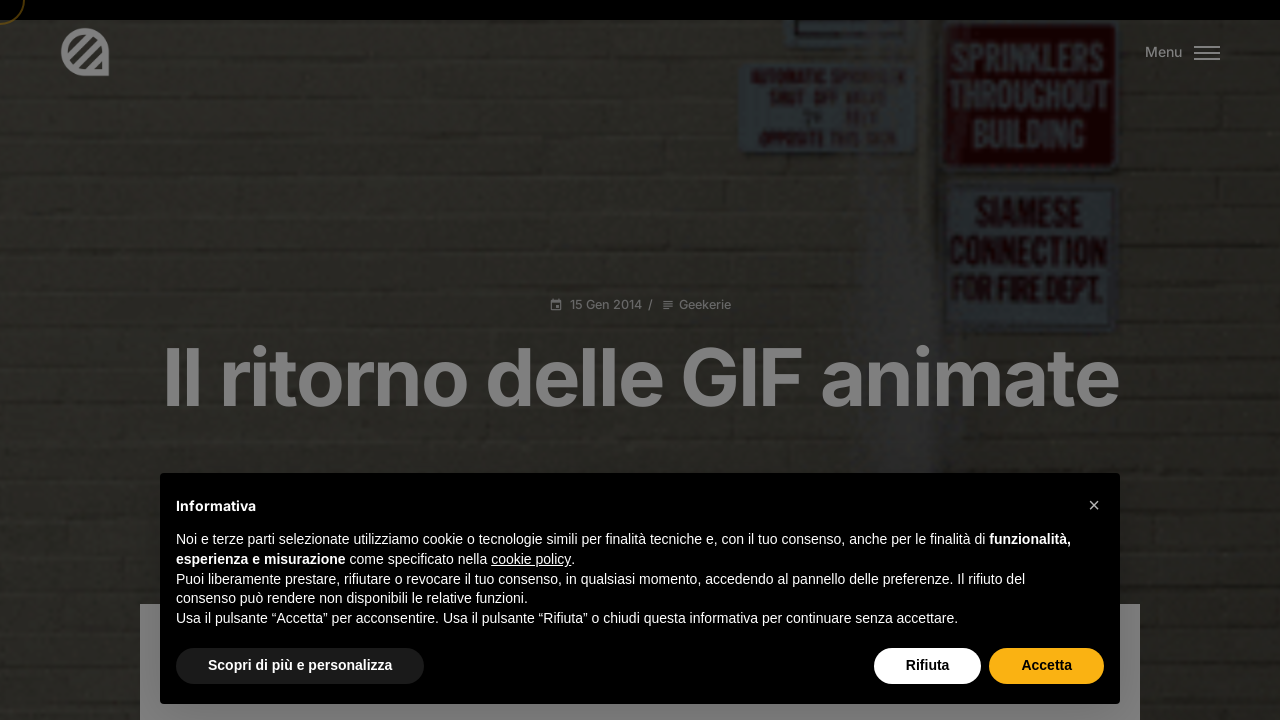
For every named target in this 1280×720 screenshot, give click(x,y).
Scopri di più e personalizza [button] (300, 665)
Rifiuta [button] (928, 665)
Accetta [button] (1046, 665)
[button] (1094, 505)
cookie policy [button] (531, 559)
